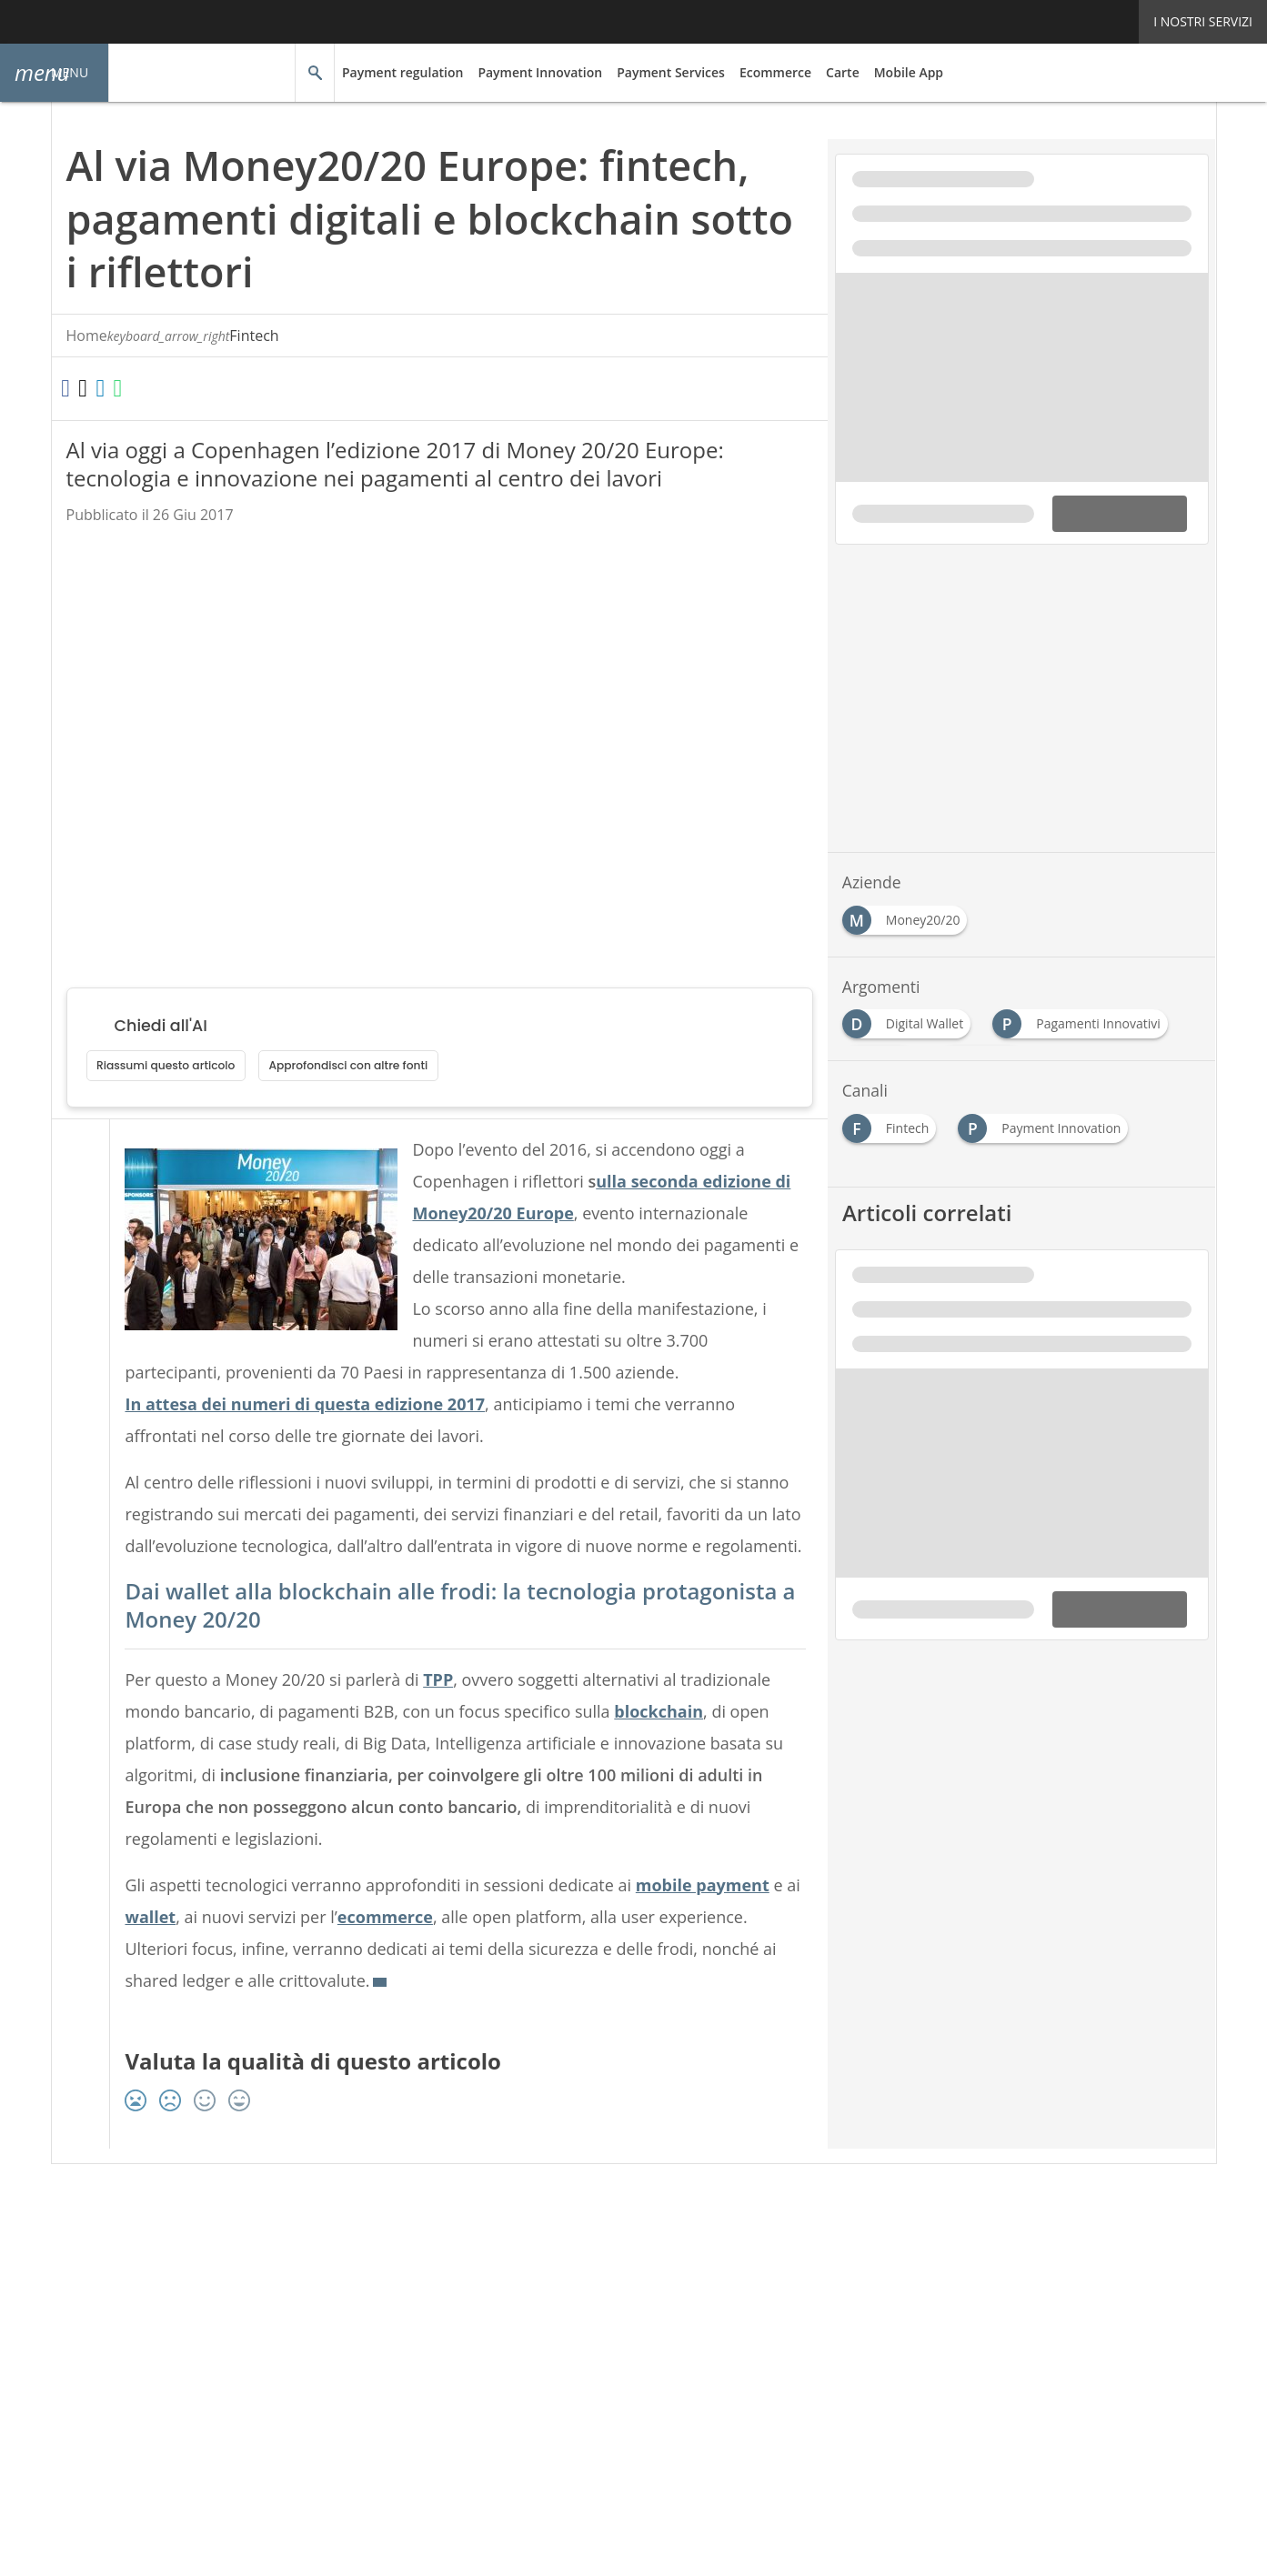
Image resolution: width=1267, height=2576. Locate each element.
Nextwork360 (127, 2346)
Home (86, 336)
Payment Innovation (531, 72)
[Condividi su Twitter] (106, 389)
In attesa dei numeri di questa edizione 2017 (298, 1405)
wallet (166, 1949)
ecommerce (404, 1949)
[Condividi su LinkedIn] (139, 389)
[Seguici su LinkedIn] (413, 2224)
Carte (826, 72)
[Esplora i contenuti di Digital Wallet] (910, 1018)
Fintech (153, 336)
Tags (210, 2263)
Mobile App (890, 72)
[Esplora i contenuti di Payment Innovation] (1046, 1123)
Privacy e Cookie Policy (382, 2263)
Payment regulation (400, 72)
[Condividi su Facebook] (73, 389)
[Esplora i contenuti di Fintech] (892, 1123)
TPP (445, 1711)
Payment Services (658, 72)
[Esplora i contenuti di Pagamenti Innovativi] (1083, 1018)
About (106, 2263)
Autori (159, 2263)
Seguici (336, 2225)
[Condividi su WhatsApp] (172, 389)
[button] (54, 73)
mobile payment (724, 1917)
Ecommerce (760, 72)
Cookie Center (770, 2263)
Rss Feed (270, 2263)
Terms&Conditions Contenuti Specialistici (589, 2263)
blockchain (673, 1743)
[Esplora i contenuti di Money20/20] (908, 915)
